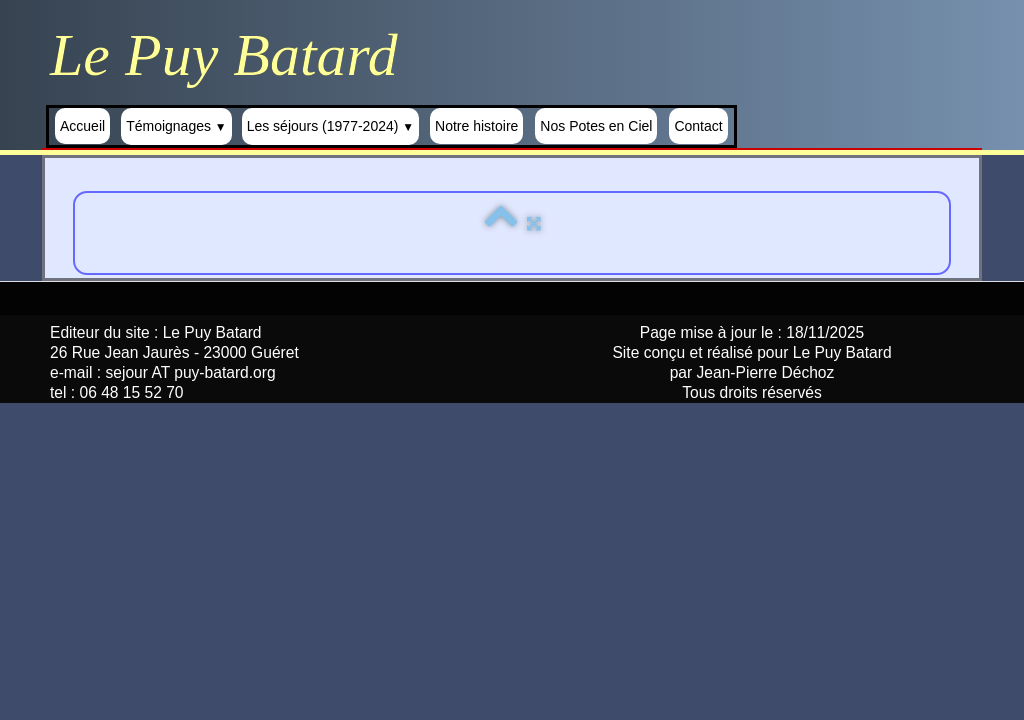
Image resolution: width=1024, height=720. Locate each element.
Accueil (82, 126)
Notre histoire (476, 126)
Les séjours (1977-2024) (330, 126)
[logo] (231, 55)
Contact (698, 126)
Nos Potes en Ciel (596, 126)
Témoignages (176, 126)
